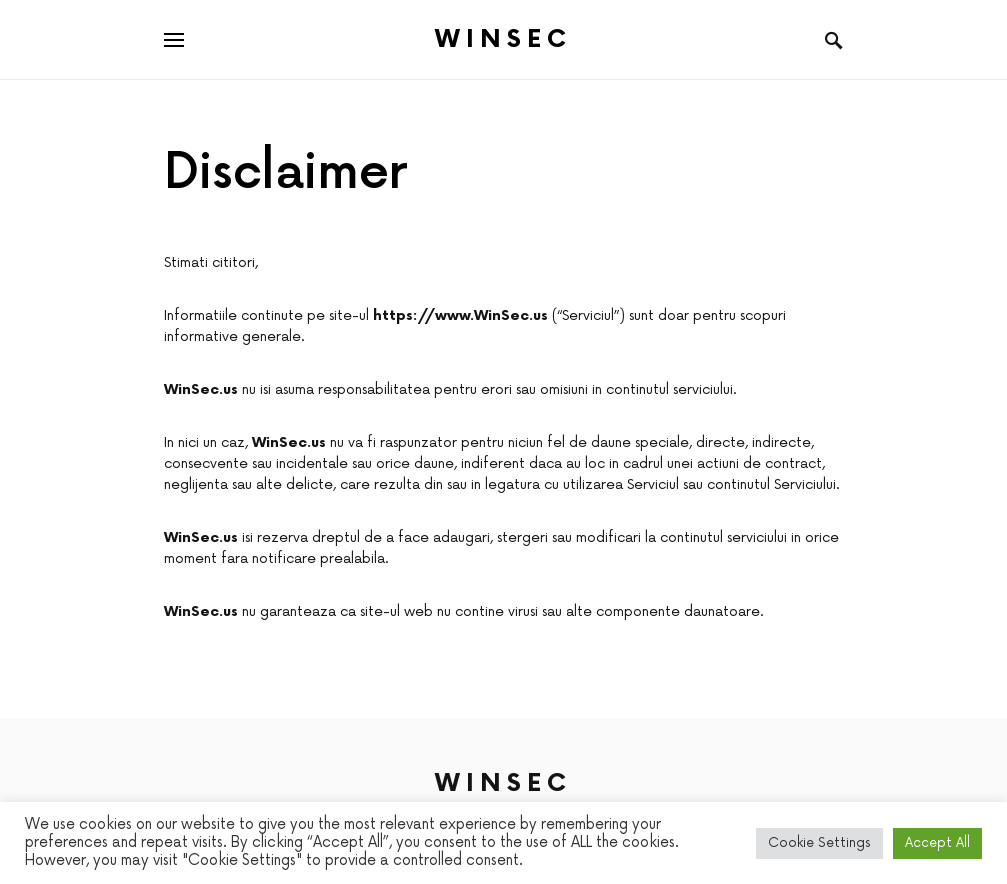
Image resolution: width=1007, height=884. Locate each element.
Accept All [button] (937, 843)
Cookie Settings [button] (819, 843)
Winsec (503, 39)
